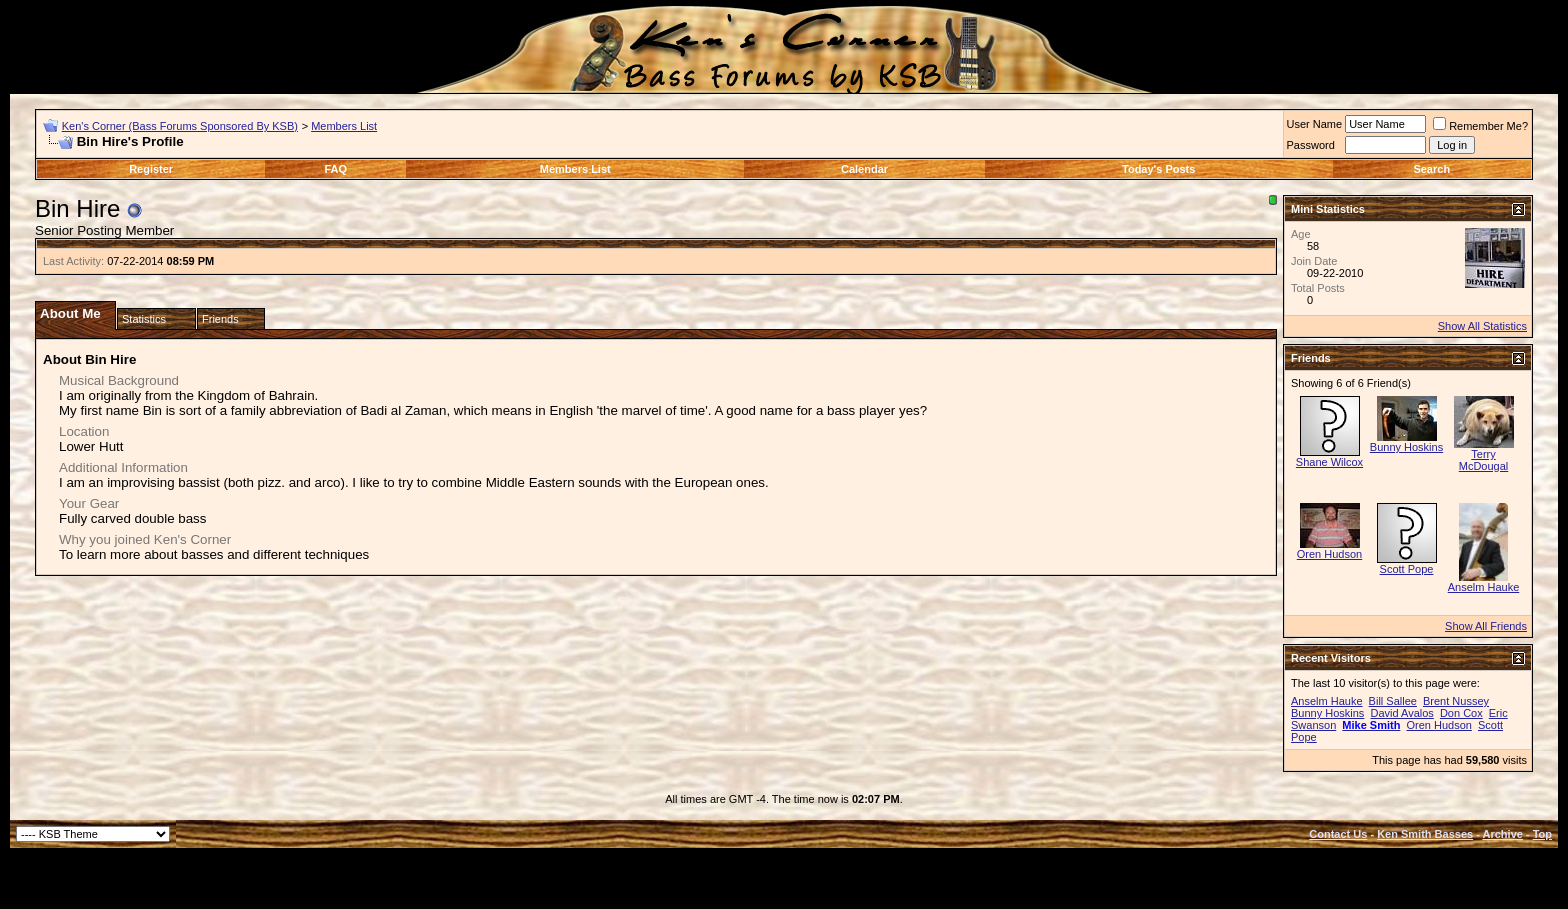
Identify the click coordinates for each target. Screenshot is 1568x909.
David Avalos (1401, 713)
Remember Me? (1480, 126)
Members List (344, 126)
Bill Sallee (1393, 701)
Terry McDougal (1484, 460)
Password (1311, 145)
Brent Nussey (1456, 701)
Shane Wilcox (1329, 462)
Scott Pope (1407, 569)
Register (151, 169)
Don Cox (1461, 713)
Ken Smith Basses (1425, 834)
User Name (1315, 124)
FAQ (336, 169)
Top (1542, 834)
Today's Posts (1158, 169)
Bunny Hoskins (1406, 447)
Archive (1503, 834)
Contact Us (1338, 834)
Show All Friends (1486, 626)
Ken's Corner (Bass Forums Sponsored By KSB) (180, 126)
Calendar (864, 169)
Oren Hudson (1329, 554)
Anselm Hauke (1484, 587)
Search (1431, 169)
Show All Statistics (1482, 326)
